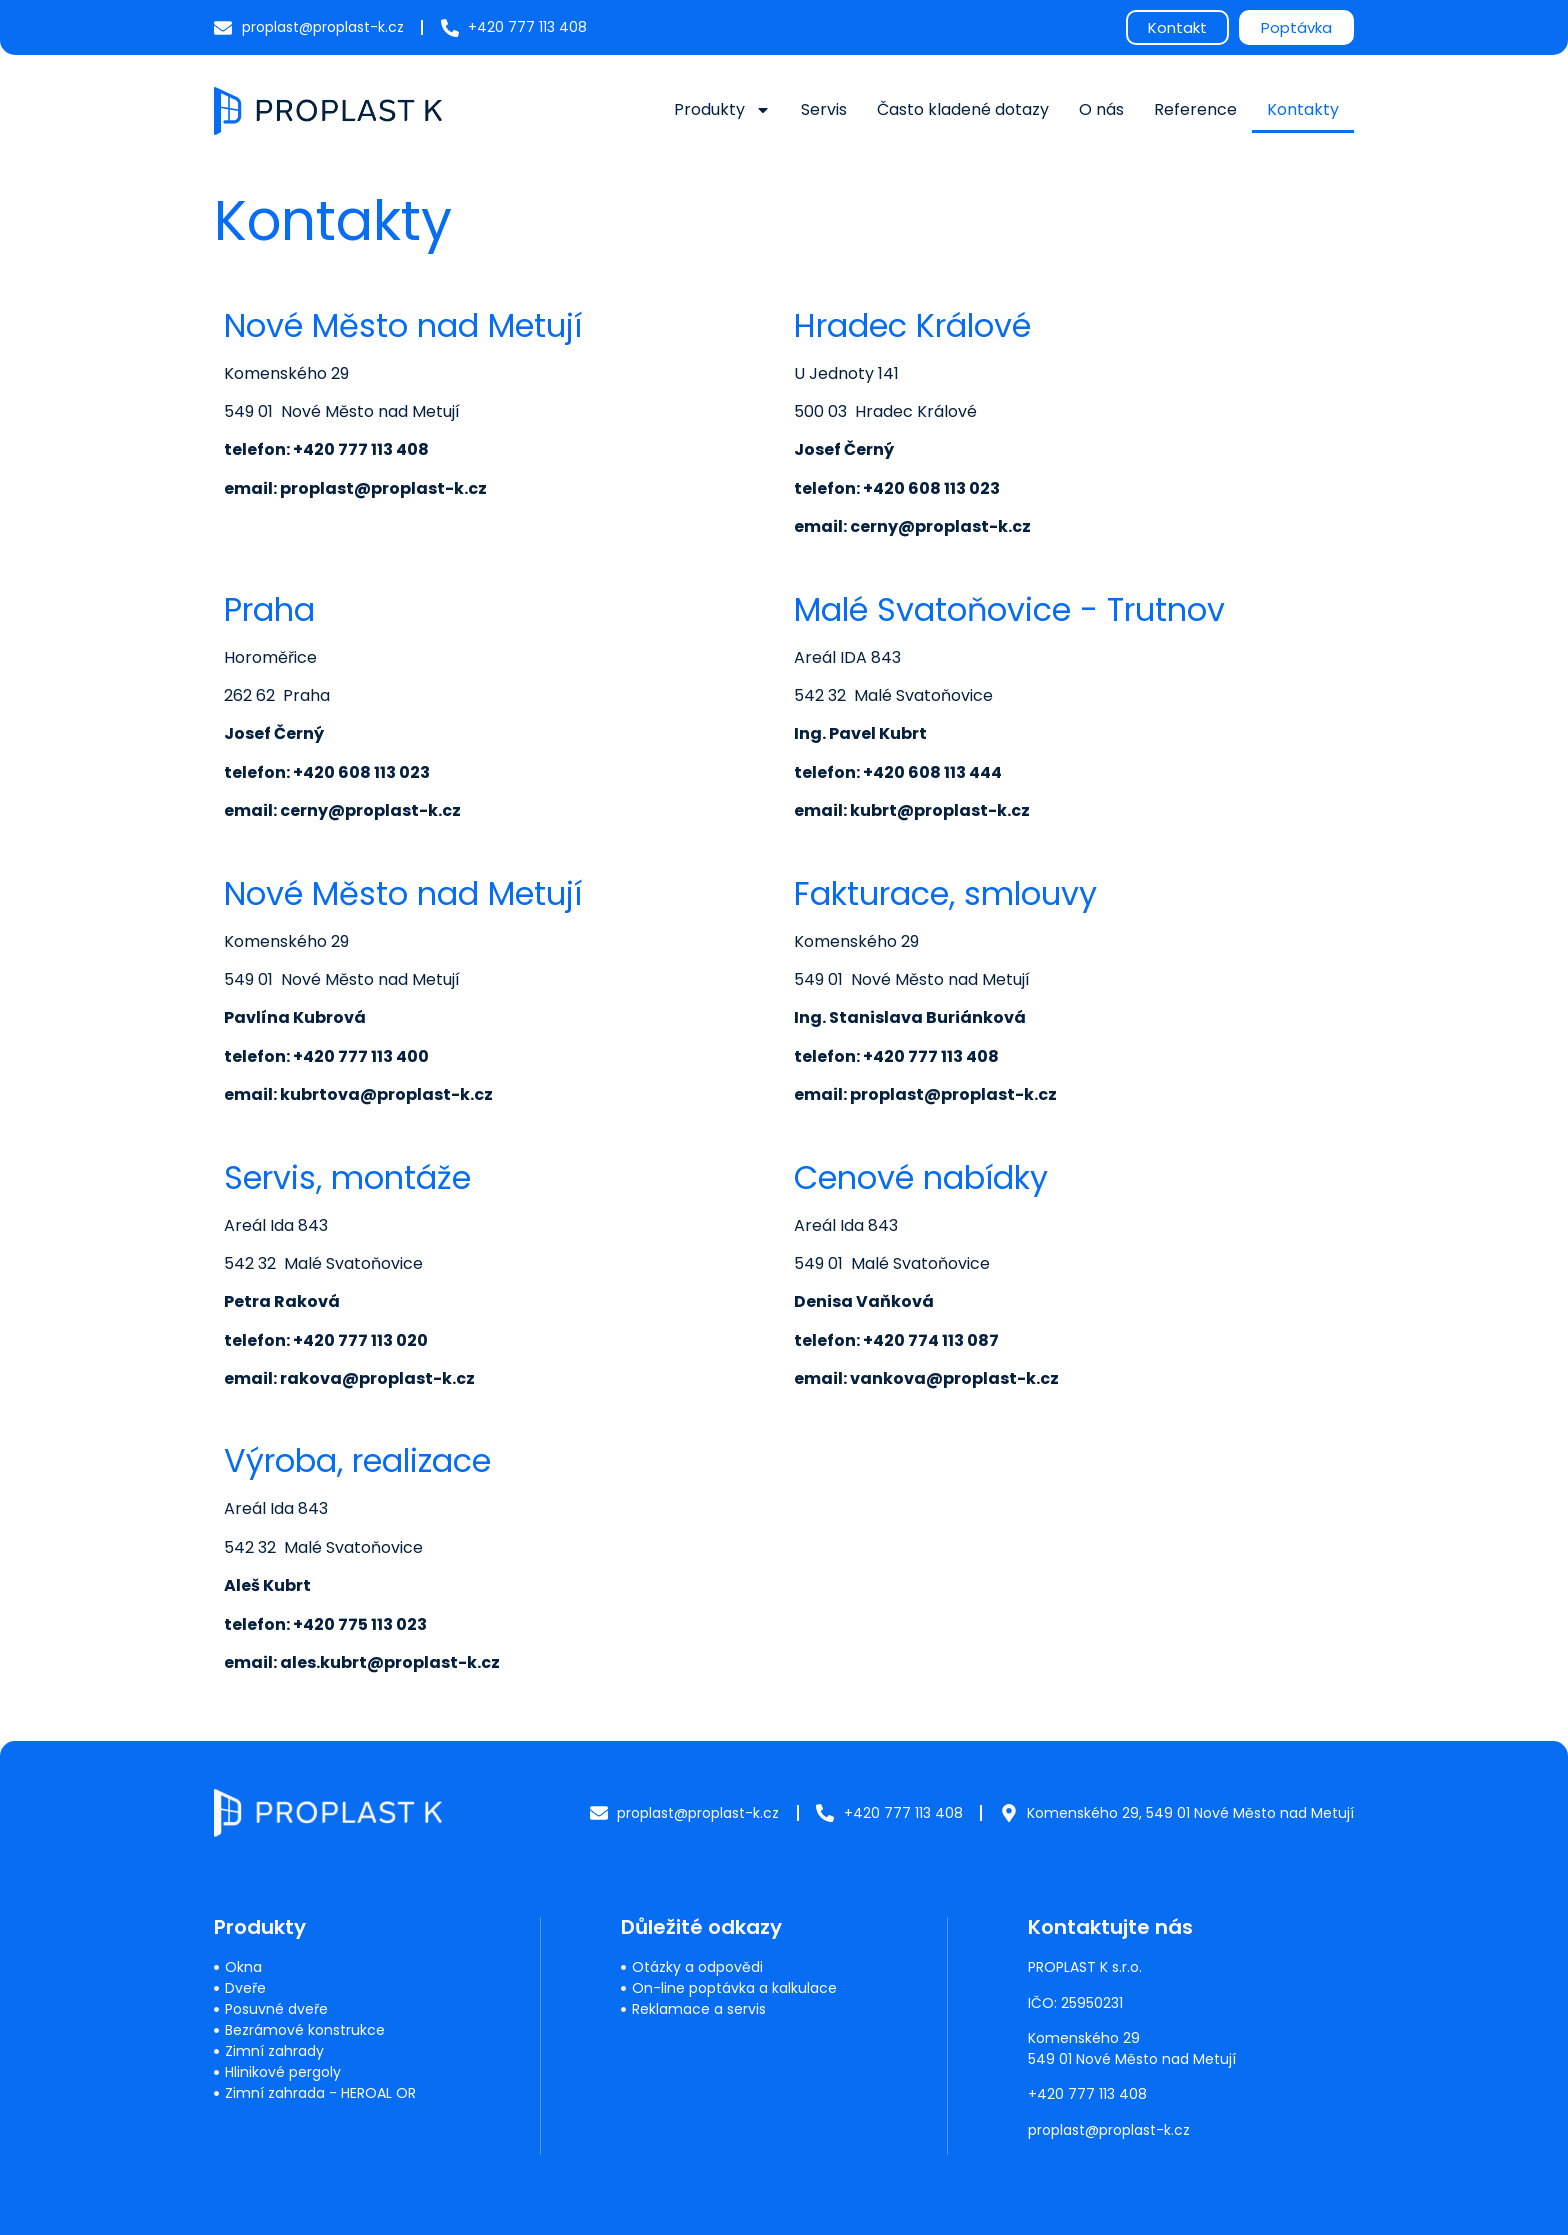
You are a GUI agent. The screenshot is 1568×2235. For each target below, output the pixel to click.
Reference (1195, 109)
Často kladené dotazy (963, 109)
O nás (1101, 109)
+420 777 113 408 (1087, 2094)
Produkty (722, 110)
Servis (824, 109)
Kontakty (1303, 109)
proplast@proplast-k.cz (1109, 2130)
